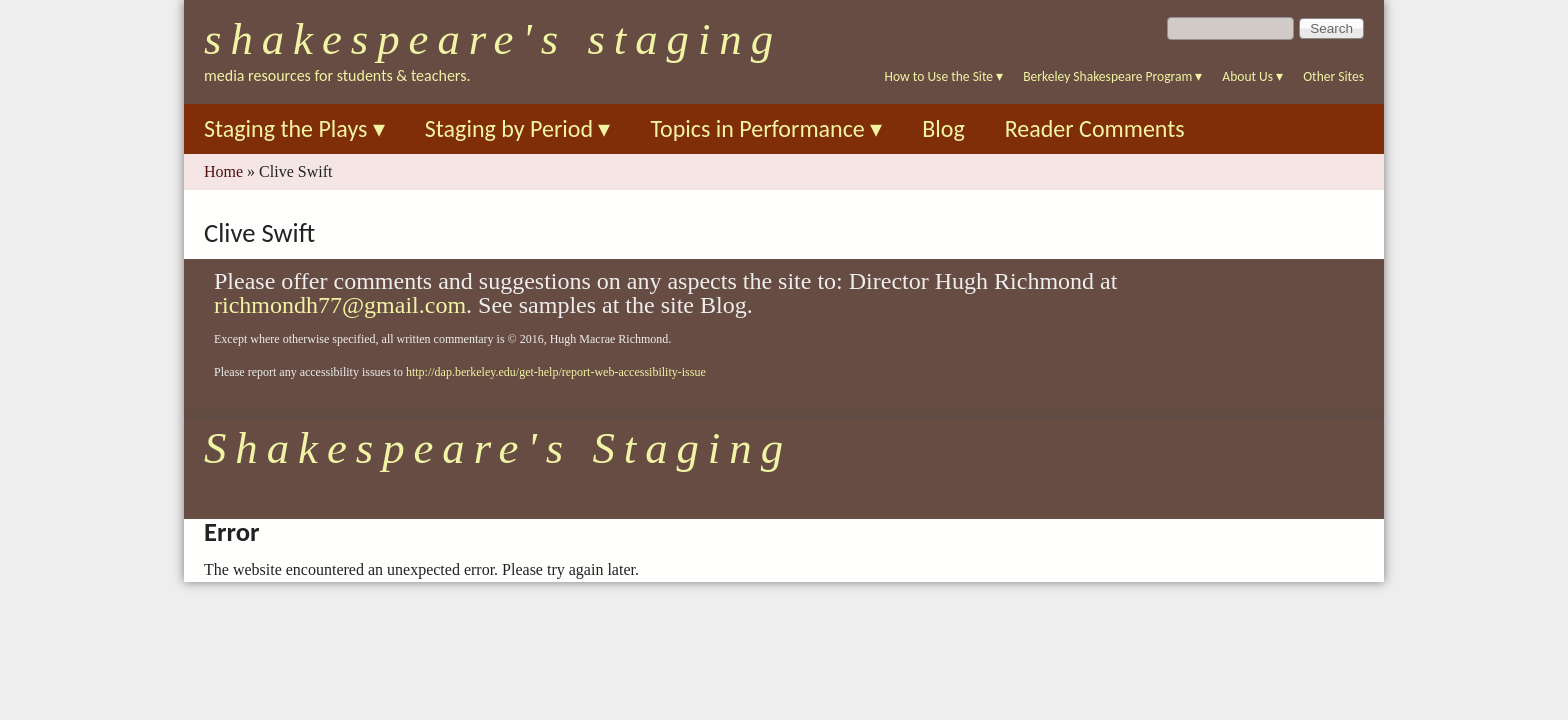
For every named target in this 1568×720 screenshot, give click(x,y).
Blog (943, 128)
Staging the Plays (294, 128)
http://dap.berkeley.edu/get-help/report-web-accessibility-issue (556, 372)
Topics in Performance (766, 128)
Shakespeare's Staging (493, 39)
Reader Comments (1095, 128)
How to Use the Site (944, 76)
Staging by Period (518, 128)
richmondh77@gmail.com (340, 305)
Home (223, 171)
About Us (1252, 76)
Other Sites (1333, 76)
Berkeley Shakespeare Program (1112, 76)
